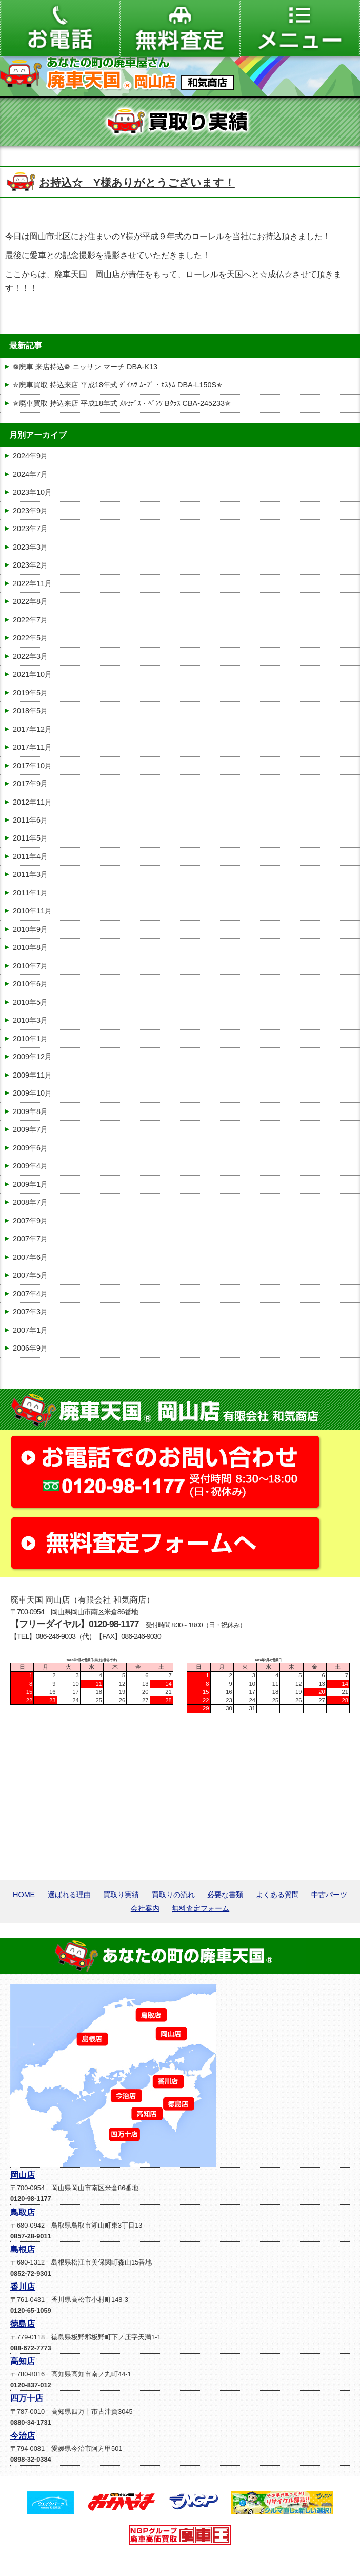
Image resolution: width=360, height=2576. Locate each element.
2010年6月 (30, 984)
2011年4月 (30, 856)
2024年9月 (30, 456)
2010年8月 (30, 947)
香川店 (22, 2286)
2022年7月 (30, 620)
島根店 (22, 2249)
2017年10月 (32, 766)
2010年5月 (30, 1002)
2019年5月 (30, 693)
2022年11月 (32, 583)
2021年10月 (32, 674)
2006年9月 (30, 1348)
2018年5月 (30, 711)
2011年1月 (30, 893)
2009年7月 (30, 1129)
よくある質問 (277, 1894)
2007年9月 (30, 1221)
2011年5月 (30, 838)
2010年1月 (30, 1039)
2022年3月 (30, 656)
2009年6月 (30, 1148)
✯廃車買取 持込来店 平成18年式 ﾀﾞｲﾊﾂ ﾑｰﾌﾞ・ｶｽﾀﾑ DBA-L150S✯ (118, 385)
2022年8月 (30, 601)
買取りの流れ (173, 1894)
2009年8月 (30, 1111)
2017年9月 (30, 783)
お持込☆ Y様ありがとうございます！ (137, 182)
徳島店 (22, 2323)
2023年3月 (30, 547)
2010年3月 (30, 1020)
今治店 (22, 2435)
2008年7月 (30, 1202)
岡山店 (22, 2175)
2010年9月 (30, 929)
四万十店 (26, 2398)
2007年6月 (30, 1257)
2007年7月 (30, 1239)
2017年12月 (32, 729)
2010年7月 (30, 966)
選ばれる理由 (69, 1894)
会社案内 (145, 1908)
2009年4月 (30, 1166)
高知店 (22, 2361)
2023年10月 (32, 492)
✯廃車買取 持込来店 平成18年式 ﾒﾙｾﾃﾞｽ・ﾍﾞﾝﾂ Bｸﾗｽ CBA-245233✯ (122, 403)
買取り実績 (121, 1894)
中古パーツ (329, 1894)
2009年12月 (32, 1056)
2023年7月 (30, 528)
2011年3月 (30, 874)
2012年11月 (32, 802)
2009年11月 (32, 1075)
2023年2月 (30, 565)
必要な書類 (225, 1894)
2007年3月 (30, 1311)
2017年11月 (32, 747)
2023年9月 (30, 510)
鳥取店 (22, 2212)
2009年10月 (32, 1093)
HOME (24, 1894)
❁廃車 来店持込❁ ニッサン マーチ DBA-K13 (85, 367)
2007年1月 (30, 1330)
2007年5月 (30, 1275)
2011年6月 (30, 820)
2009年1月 (30, 1184)
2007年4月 (30, 1294)
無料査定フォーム (200, 1908)
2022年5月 (30, 638)
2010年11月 (32, 911)
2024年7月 (30, 474)
